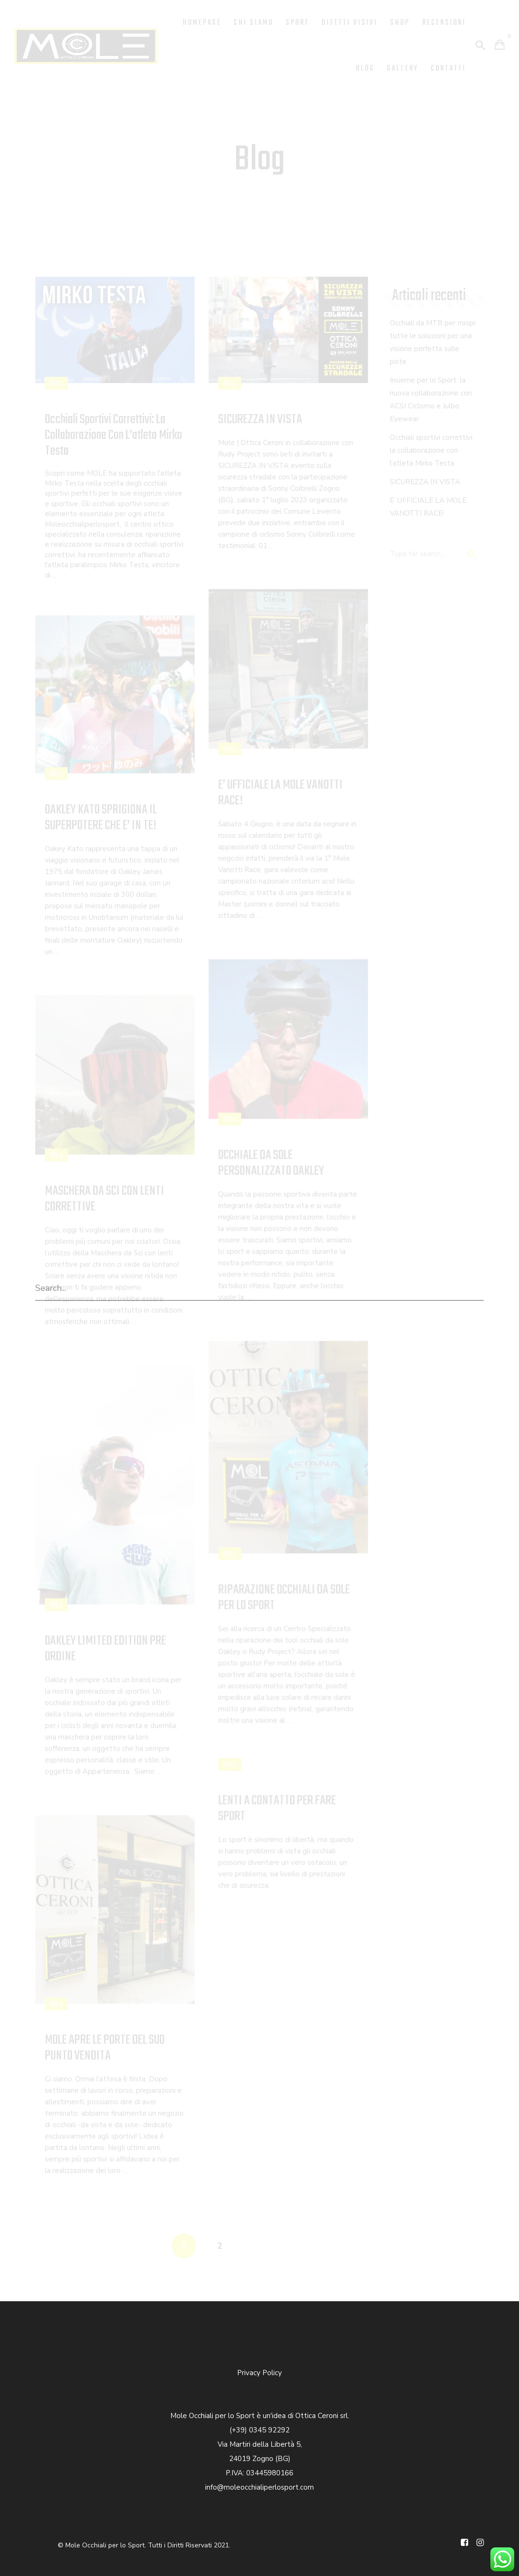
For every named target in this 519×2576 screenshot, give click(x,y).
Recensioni (444, 23)
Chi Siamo (253, 23)
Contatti (448, 68)
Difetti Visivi (350, 23)
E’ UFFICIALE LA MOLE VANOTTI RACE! (280, 793)
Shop (400, 23)
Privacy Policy (259, 2373)
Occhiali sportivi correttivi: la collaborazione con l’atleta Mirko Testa (113, 435)
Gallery (402, 68)
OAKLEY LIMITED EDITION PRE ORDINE (105, 1648)
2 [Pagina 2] (219, 2246)
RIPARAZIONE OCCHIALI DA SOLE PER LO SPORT (284, 1597)
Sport (297, 23)
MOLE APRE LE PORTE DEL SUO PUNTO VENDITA (105, 2048)
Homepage (202, 23)
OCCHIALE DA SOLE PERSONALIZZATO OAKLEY (271, 1163)
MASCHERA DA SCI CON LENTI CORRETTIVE (104, 1199)
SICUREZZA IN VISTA (260, 419)
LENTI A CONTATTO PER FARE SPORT (277, 1808)
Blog (365, 68)
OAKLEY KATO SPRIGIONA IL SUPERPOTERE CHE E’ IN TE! (101, 817)
